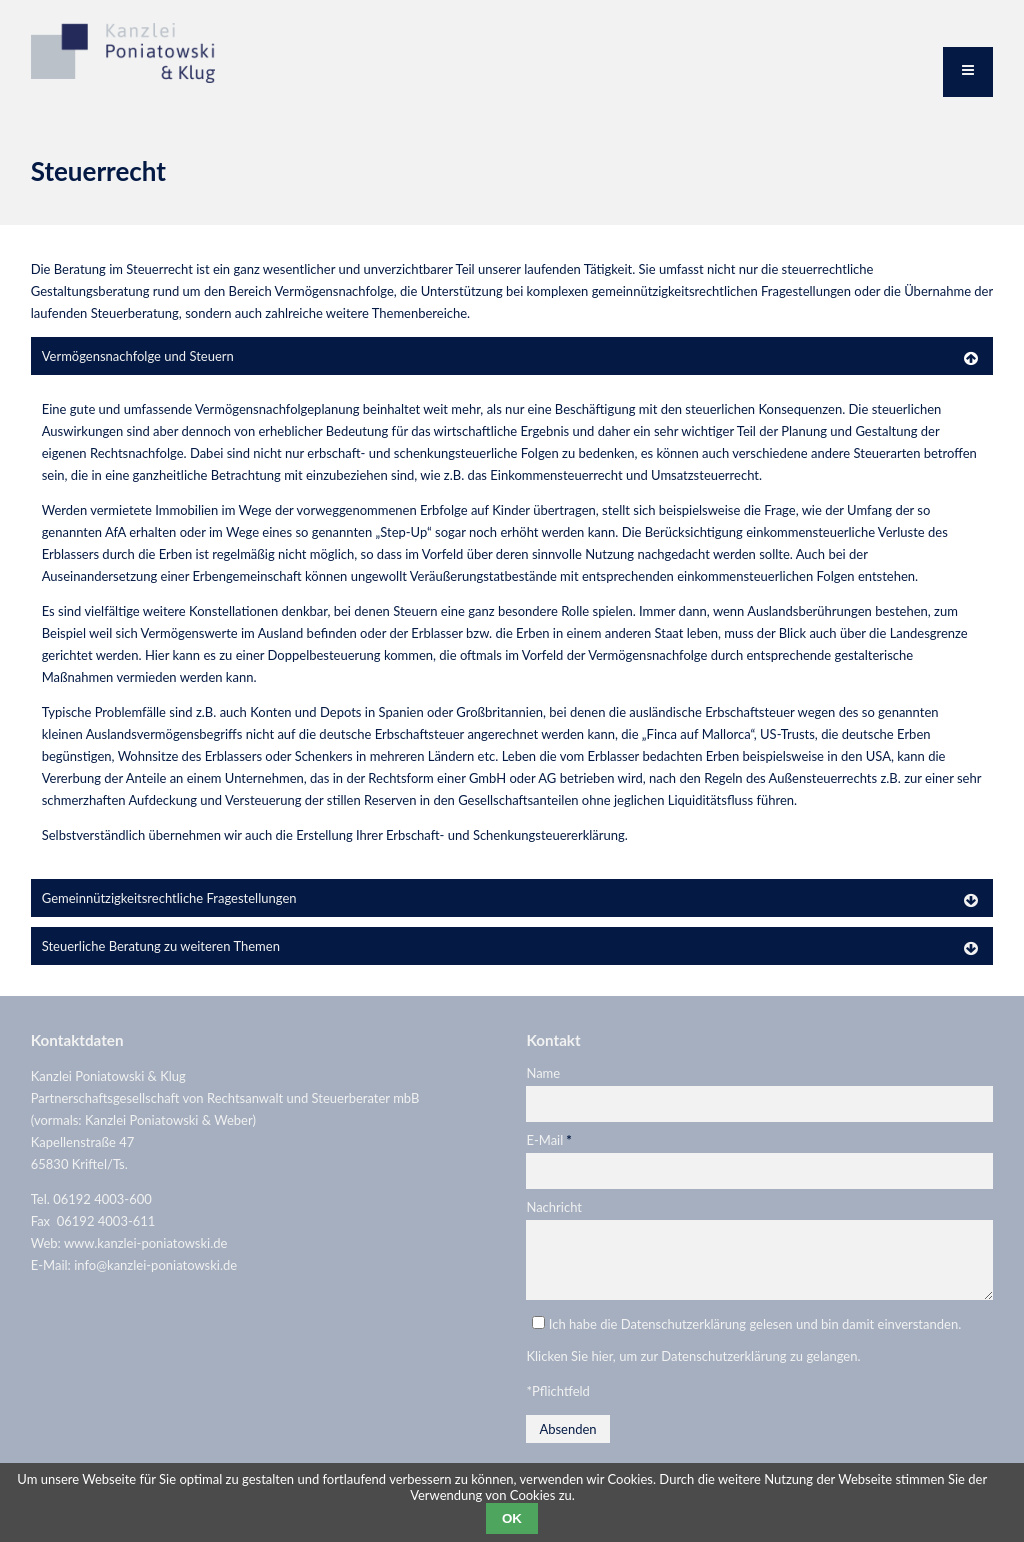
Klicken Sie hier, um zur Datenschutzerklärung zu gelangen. (693, 1368)
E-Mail (548, 1140)
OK (512, 1518)
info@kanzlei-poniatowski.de (155, 1265)
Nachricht (554, 1207)
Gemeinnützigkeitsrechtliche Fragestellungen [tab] (169, 898)
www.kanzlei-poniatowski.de (146, 1243)
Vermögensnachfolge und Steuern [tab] (138, 356)
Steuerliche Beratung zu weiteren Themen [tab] (161, 946)
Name (543, 1073)
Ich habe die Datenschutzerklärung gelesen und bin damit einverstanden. (755, 1336)
